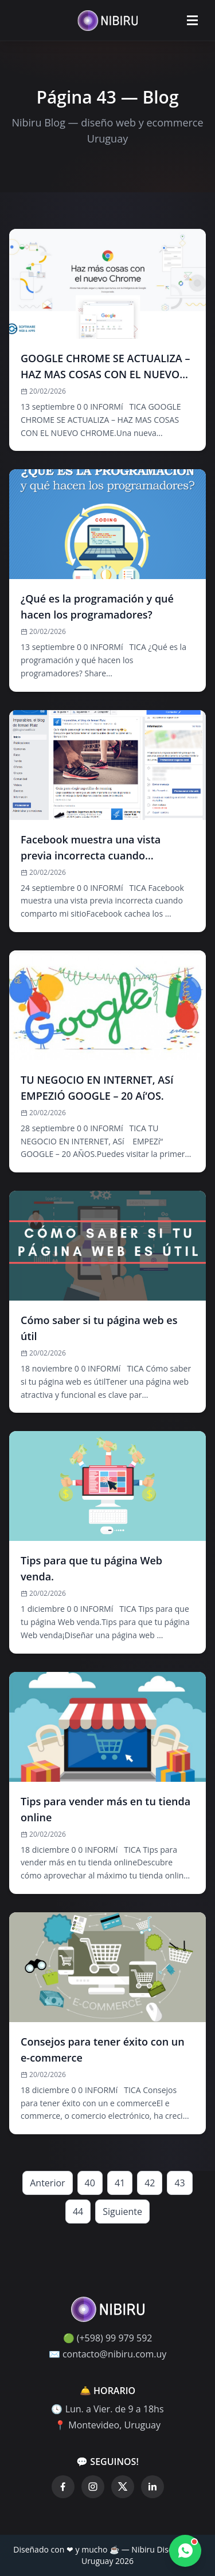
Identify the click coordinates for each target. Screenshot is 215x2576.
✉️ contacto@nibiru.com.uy (108, 2354)
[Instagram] (92, 2486)
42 (149, 2183)
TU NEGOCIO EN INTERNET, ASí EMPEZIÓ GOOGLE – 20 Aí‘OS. (101, 1088)
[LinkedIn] (152, 2486)
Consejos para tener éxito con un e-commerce (103, 2049)
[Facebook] (63, 2486)
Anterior (47, 2183)
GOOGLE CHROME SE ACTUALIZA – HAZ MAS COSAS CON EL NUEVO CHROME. (105, 366)
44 (78, 2211)
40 (90, 2183)
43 (179, 2183)
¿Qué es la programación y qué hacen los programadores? (97, 606)
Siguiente (122, 2211)
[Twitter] (122, 2486)
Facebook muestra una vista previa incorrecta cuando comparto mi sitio (91, 848)
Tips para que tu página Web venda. (91, 1568)
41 (120, 2183)
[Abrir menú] (192, 21)
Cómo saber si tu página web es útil (99, 1328)
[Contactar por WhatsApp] (185, 2551)
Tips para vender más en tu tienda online (105, 1809)
